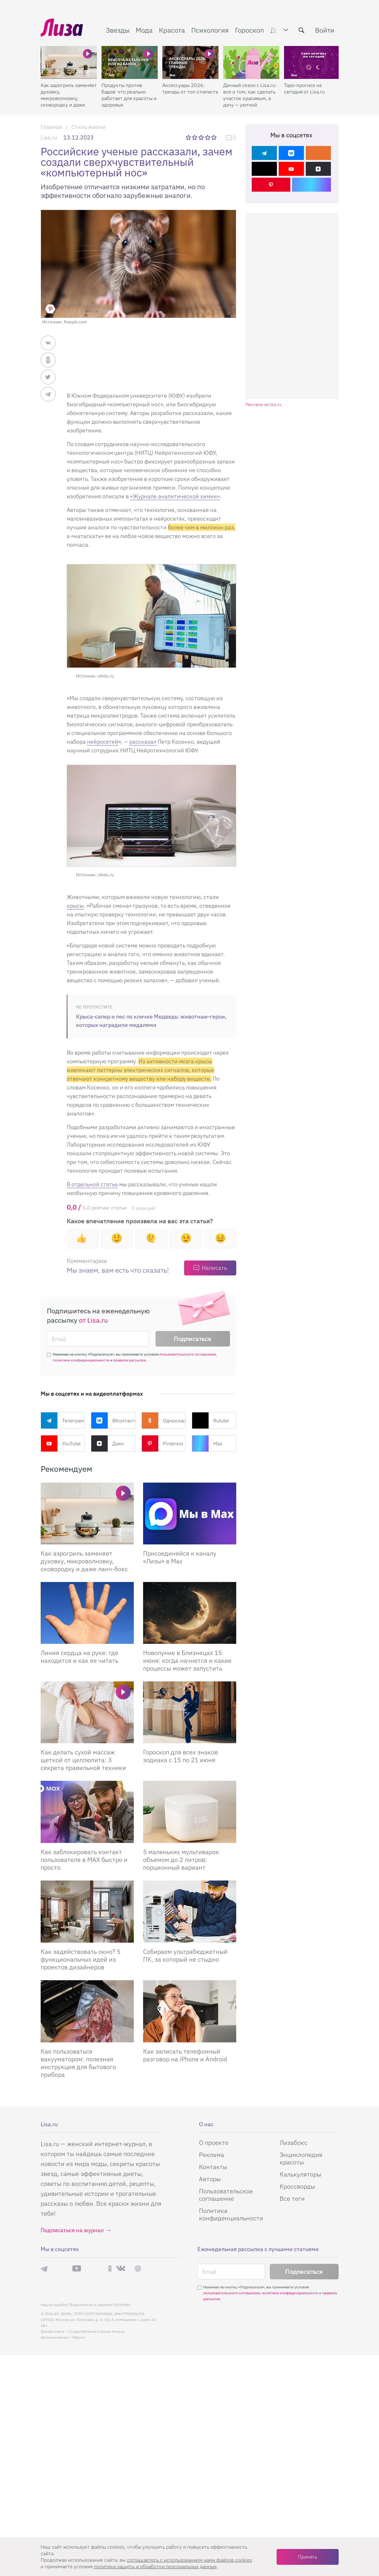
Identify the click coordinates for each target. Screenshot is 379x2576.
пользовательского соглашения (187, 1354)
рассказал (142, 741)
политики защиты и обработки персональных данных (155, 2566)
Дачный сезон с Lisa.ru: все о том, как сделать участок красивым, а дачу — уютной (249, 95)
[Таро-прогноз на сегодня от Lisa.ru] (312, 62)
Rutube (210, 1420)
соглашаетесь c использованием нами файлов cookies (189, 2560)
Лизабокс (293, 2534)
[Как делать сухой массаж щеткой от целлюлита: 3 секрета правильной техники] (87, 1712)
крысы (75, 905)
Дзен (107, 1443)
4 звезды (208, 137)
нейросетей (102, 741)
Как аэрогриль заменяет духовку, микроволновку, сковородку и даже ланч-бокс (69, 95)
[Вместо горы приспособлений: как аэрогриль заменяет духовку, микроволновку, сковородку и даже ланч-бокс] (87, 1513)
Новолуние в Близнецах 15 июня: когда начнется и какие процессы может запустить (187, 1660)
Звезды (117, 29)
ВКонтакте (113, 1420)
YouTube (61, 1443)
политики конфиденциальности (81, 1360)
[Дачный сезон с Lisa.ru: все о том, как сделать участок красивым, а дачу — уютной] (251, 62)
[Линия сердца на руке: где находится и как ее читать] (87, 1613)
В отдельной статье (92, 1184)
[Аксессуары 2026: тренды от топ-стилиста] (190, 62)
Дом (276, 29)
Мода (144, 29)
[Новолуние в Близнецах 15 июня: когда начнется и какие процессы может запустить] (189, 1613)
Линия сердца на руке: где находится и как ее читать (79, 1656)
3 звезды (201, 137)
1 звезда (189, 137)
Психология (210, 29)
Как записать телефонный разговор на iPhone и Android (185, 2055)
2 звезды (195, 137)
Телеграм (62, 1420)
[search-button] (301, 30)
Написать (214, 1267)
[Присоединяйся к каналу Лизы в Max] (189, 1513)
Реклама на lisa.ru (263, 404)
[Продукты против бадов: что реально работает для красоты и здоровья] (130, 62)
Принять (307, 2557)
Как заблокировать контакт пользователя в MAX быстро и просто (84, 1860)
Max (207, 1443)
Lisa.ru (49, 137)
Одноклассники (164, 1420)
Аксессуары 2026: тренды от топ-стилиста (190, 88)
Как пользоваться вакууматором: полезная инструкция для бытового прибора (78, 2063)
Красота (172, 29)
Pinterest (162, 1443)
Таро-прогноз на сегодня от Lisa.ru (304, 88)
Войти (324, 29)
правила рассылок (129, 1360)
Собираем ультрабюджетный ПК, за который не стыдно (185, 1955)
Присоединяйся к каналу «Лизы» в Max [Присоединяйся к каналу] (179, 1557)
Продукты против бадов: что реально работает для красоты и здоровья (129, 95)
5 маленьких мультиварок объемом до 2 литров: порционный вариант (181, 1860)
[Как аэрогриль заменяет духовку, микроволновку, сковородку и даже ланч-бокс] (69, 62)
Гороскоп (249, 29)
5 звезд (214, 137)
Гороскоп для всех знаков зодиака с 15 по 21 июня (180, 1756)
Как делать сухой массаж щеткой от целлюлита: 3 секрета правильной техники (83, 1760)
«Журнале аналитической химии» (175, 496)
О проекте (213, 2534)
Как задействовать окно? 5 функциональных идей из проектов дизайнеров (80, 1959)
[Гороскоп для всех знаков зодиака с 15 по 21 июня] (189, 1712)
